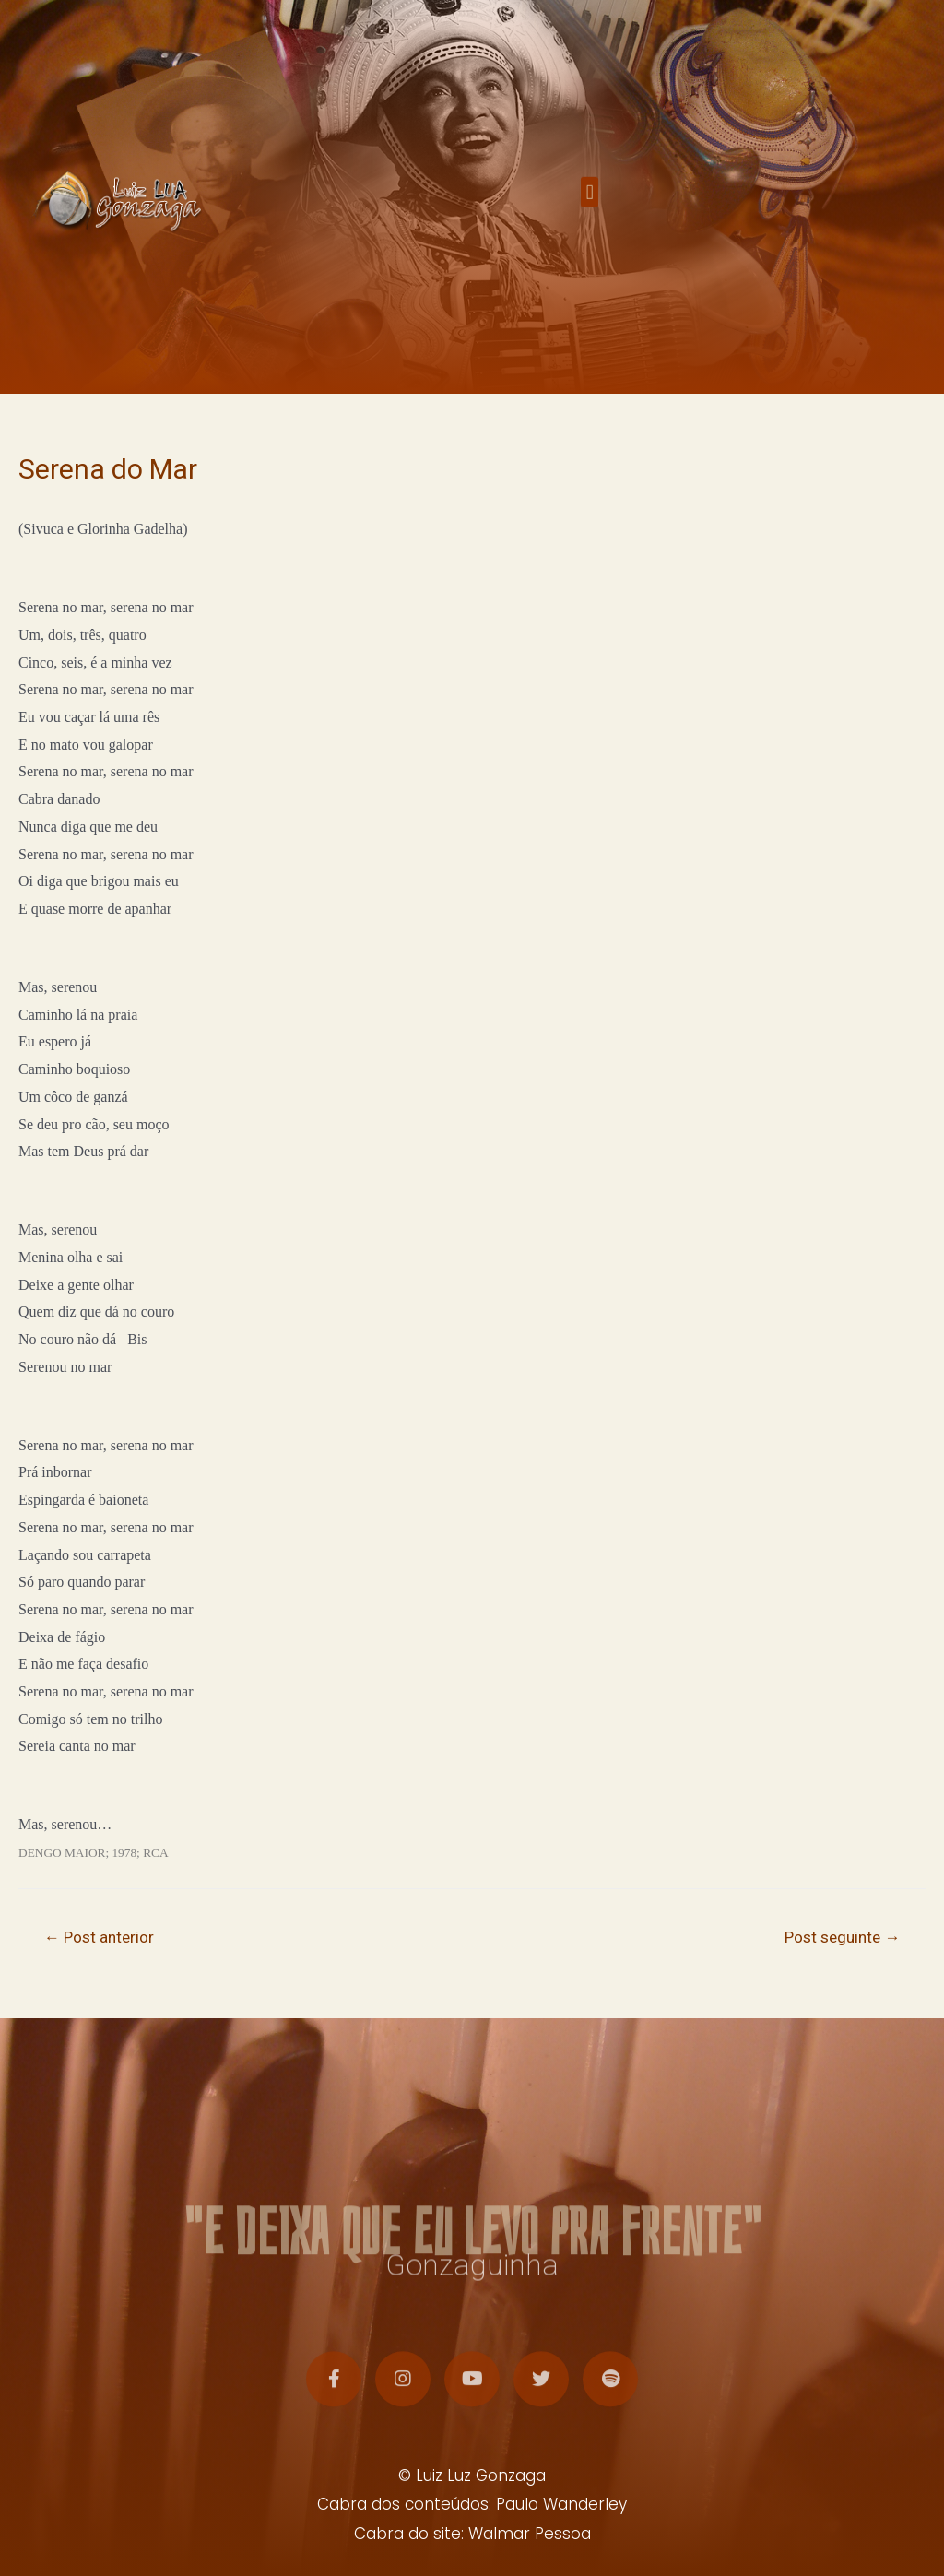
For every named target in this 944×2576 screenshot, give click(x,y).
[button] (589, 201)
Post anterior (99, 1937)
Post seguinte (842, 1937)
